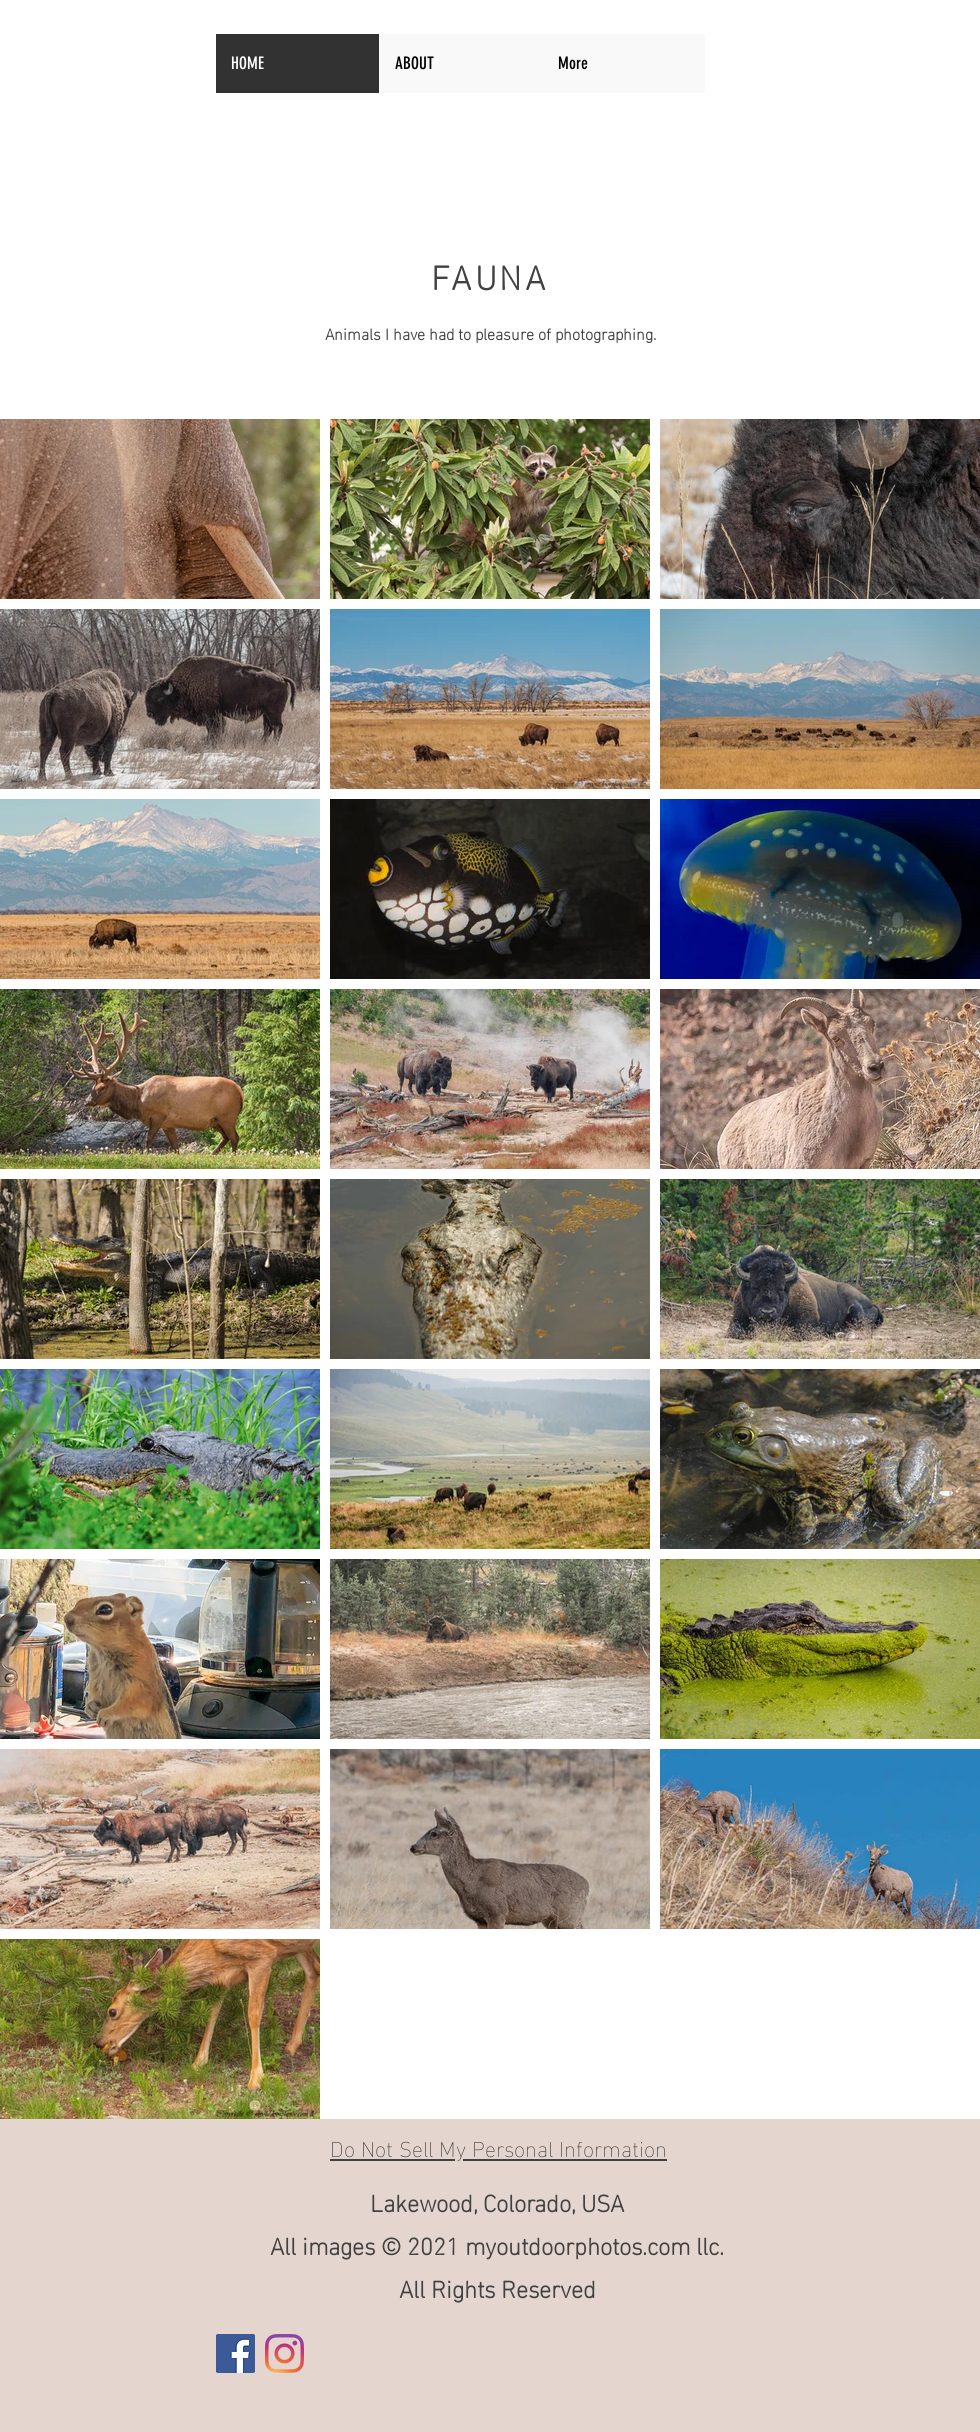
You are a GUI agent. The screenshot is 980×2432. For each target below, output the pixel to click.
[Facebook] (235, 2353)
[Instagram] (284, 2353)
